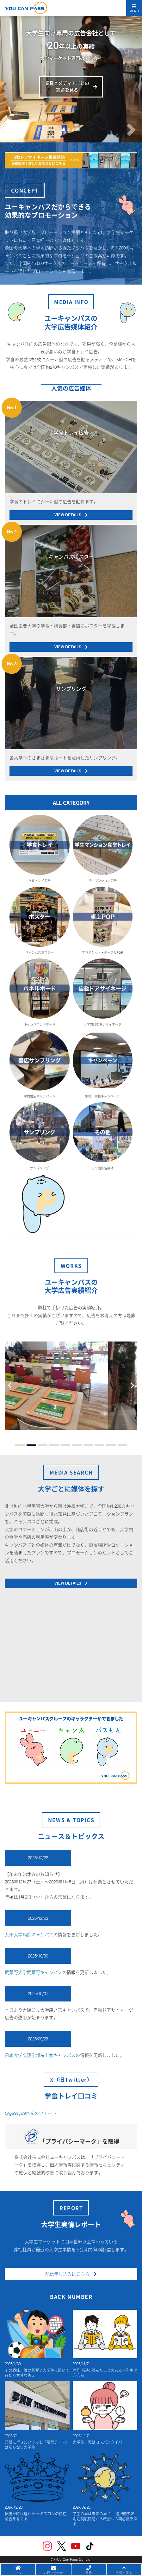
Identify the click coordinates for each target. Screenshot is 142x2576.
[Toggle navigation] (134, 8)
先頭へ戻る (124, 2570)
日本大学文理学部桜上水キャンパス (40, 2055)
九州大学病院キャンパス (29, 1934)
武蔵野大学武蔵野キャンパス (33, 1972)
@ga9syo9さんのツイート (31, 2113)
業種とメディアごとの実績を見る (67, 86)
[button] (10, 109)
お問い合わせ (53, 2570)
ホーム (18, 2570)
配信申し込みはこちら (71, 2274)
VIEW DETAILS (71, 514)
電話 (89, 2570)
